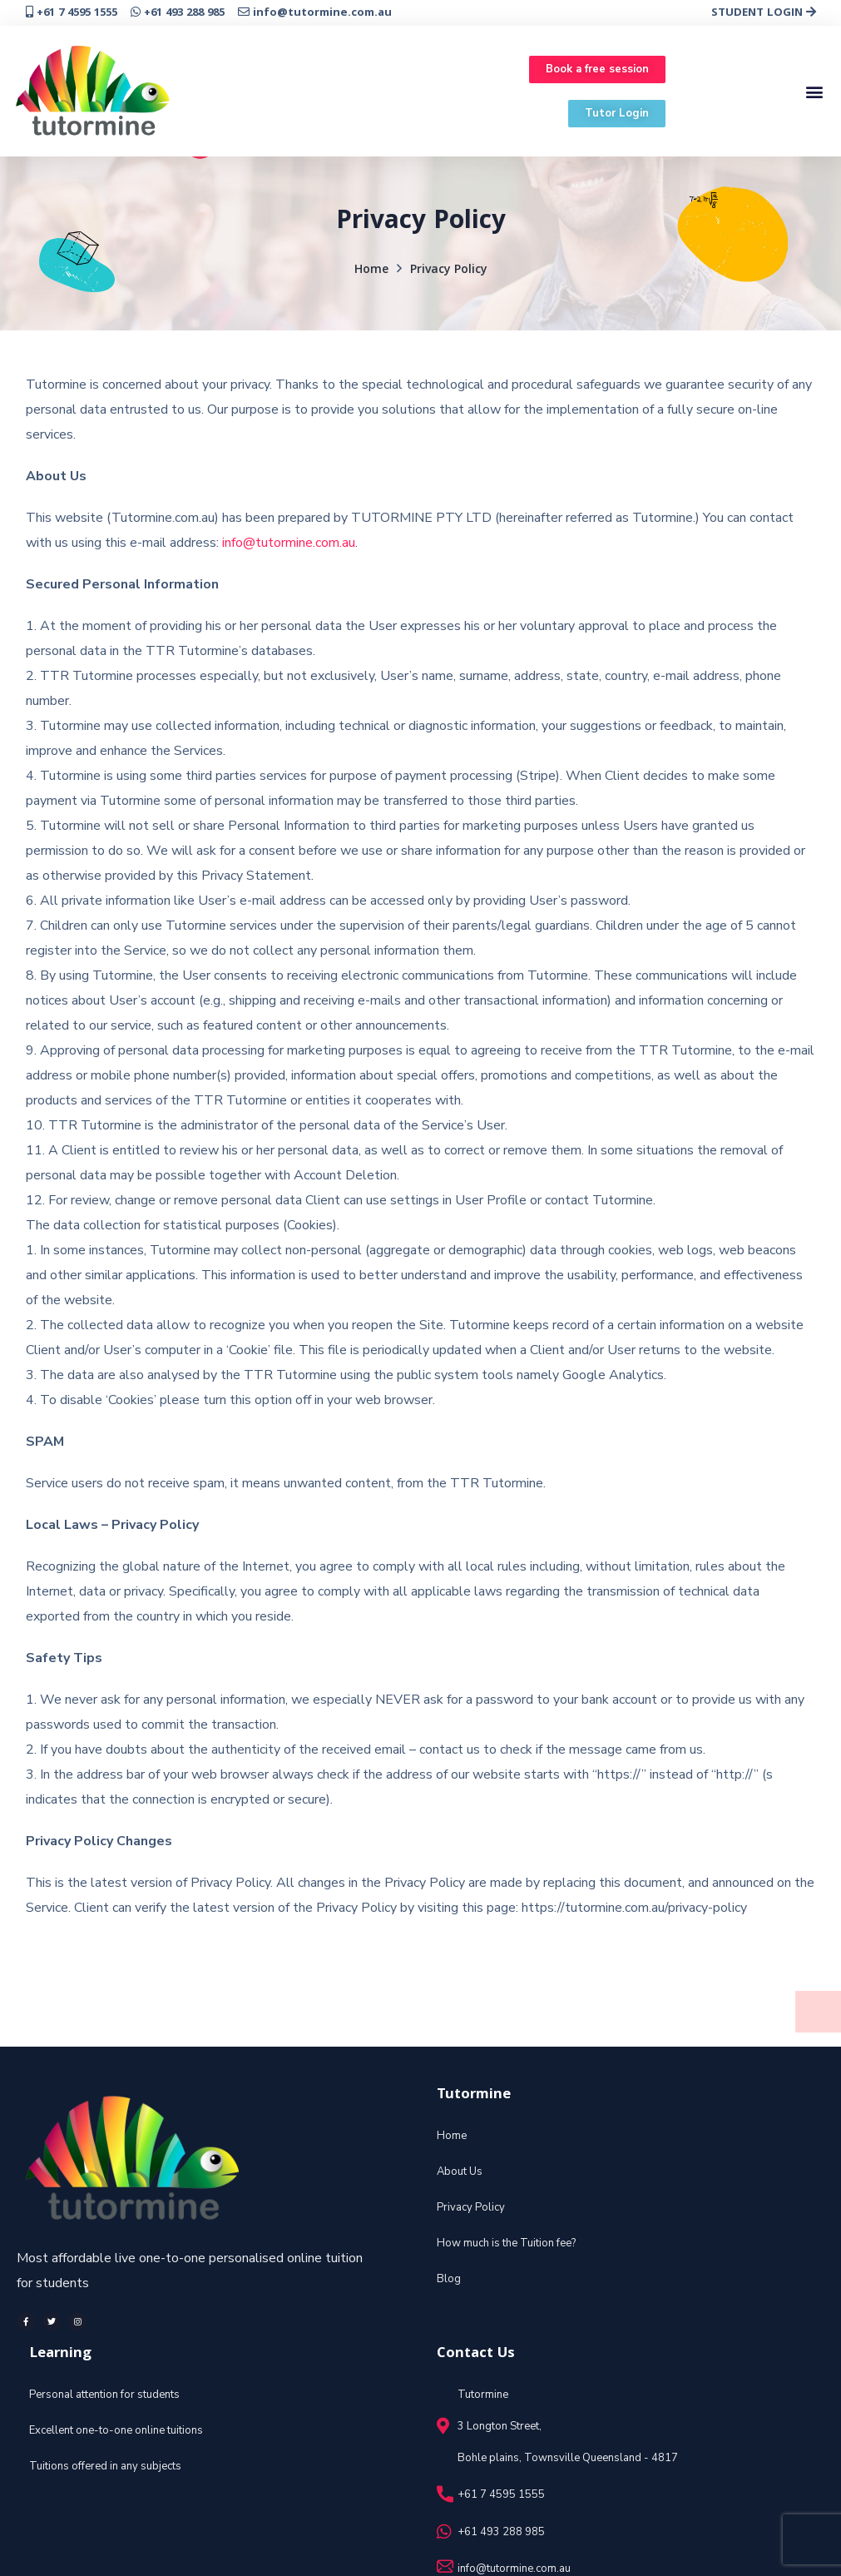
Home (371, 270)
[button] (597, 69)
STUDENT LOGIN (763, 13)
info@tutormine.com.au (288, 543)
